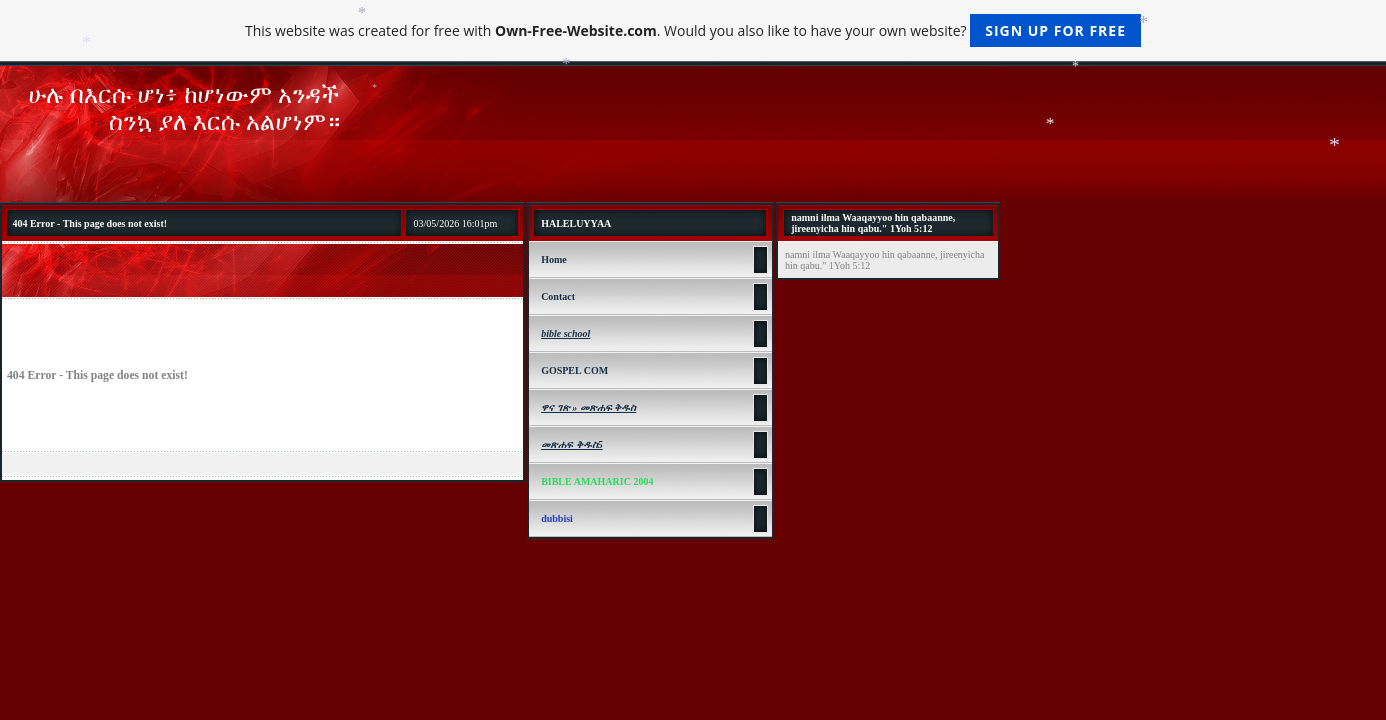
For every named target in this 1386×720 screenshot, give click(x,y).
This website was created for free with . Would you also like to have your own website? (693, 30)
